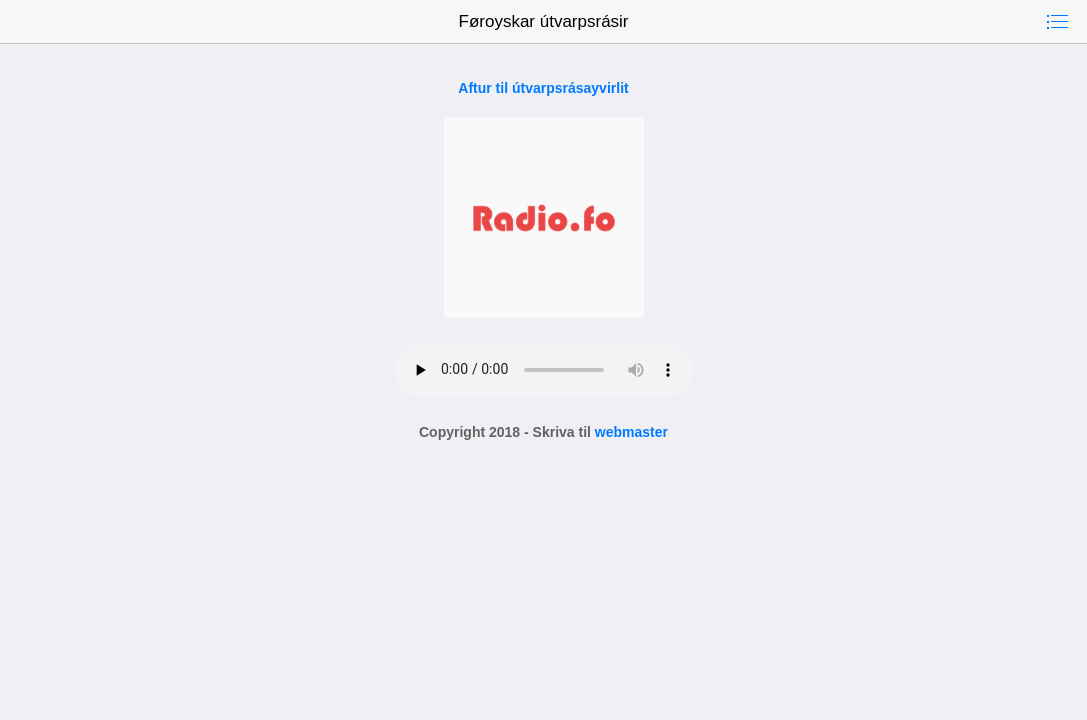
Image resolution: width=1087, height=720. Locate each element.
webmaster (631, 432)
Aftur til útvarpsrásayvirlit (543, 88)
